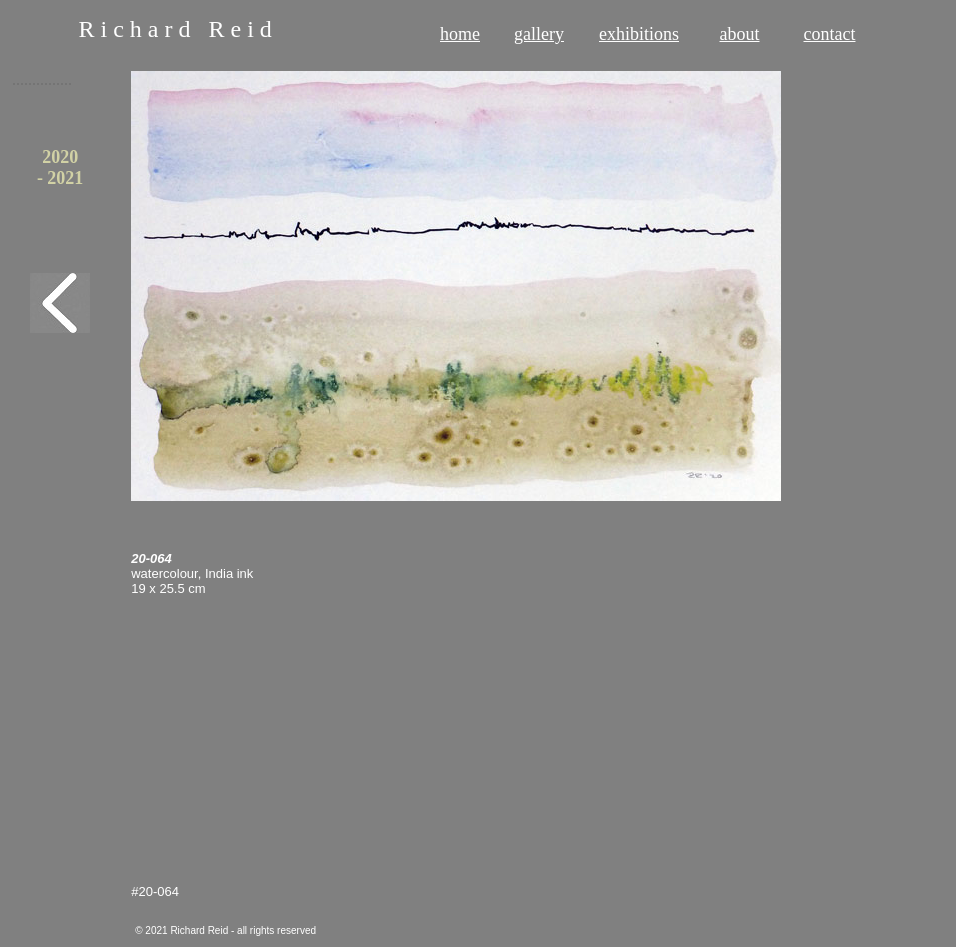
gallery (539, 34)
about (740, 34)
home (460, 34)
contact (830, 34)
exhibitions (639, 34)
